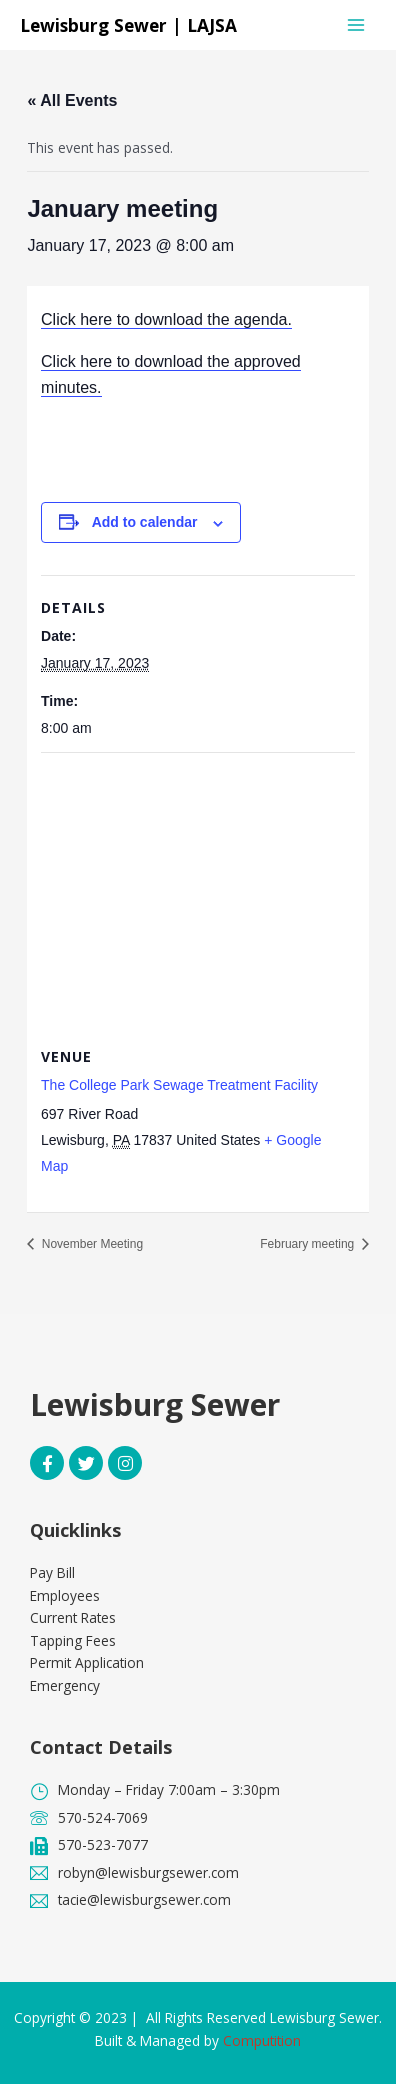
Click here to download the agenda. (166, 319)
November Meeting (90, 1244)
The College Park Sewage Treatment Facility (179, 1085)
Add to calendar (145, 522)
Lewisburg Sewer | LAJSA (128, 25)
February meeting (308, 1244)
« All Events (72, 100)
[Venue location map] (198, 897)
